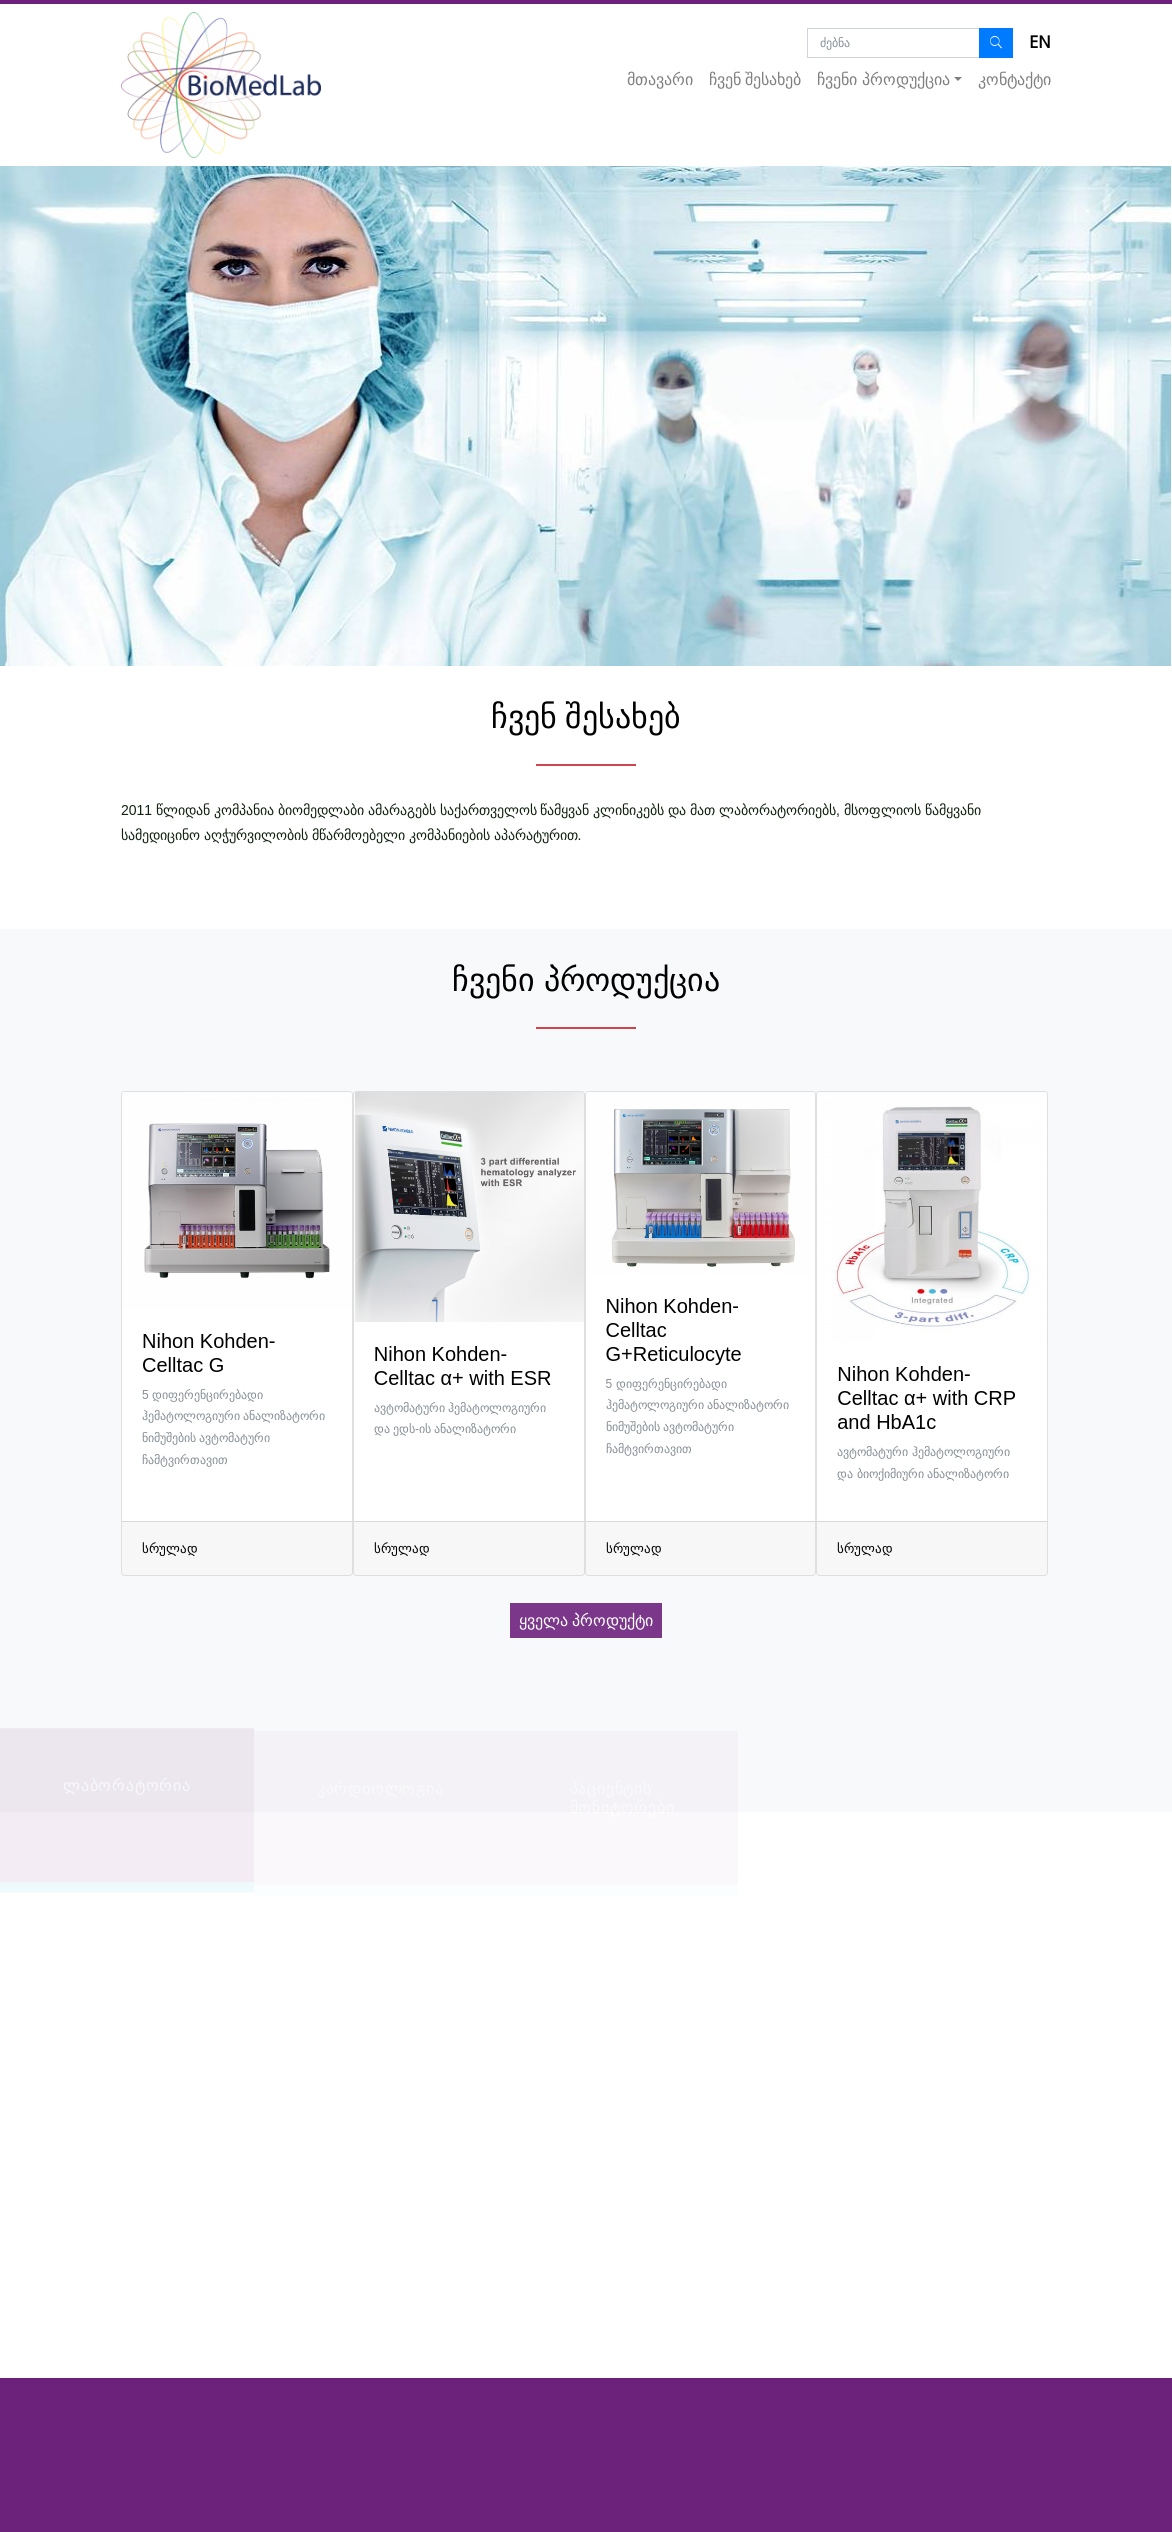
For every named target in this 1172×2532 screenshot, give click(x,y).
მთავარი (660, 79)
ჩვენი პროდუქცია (883, 79)
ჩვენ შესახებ (755, 79)
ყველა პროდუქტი (586, 1620)
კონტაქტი (1014, 79)
